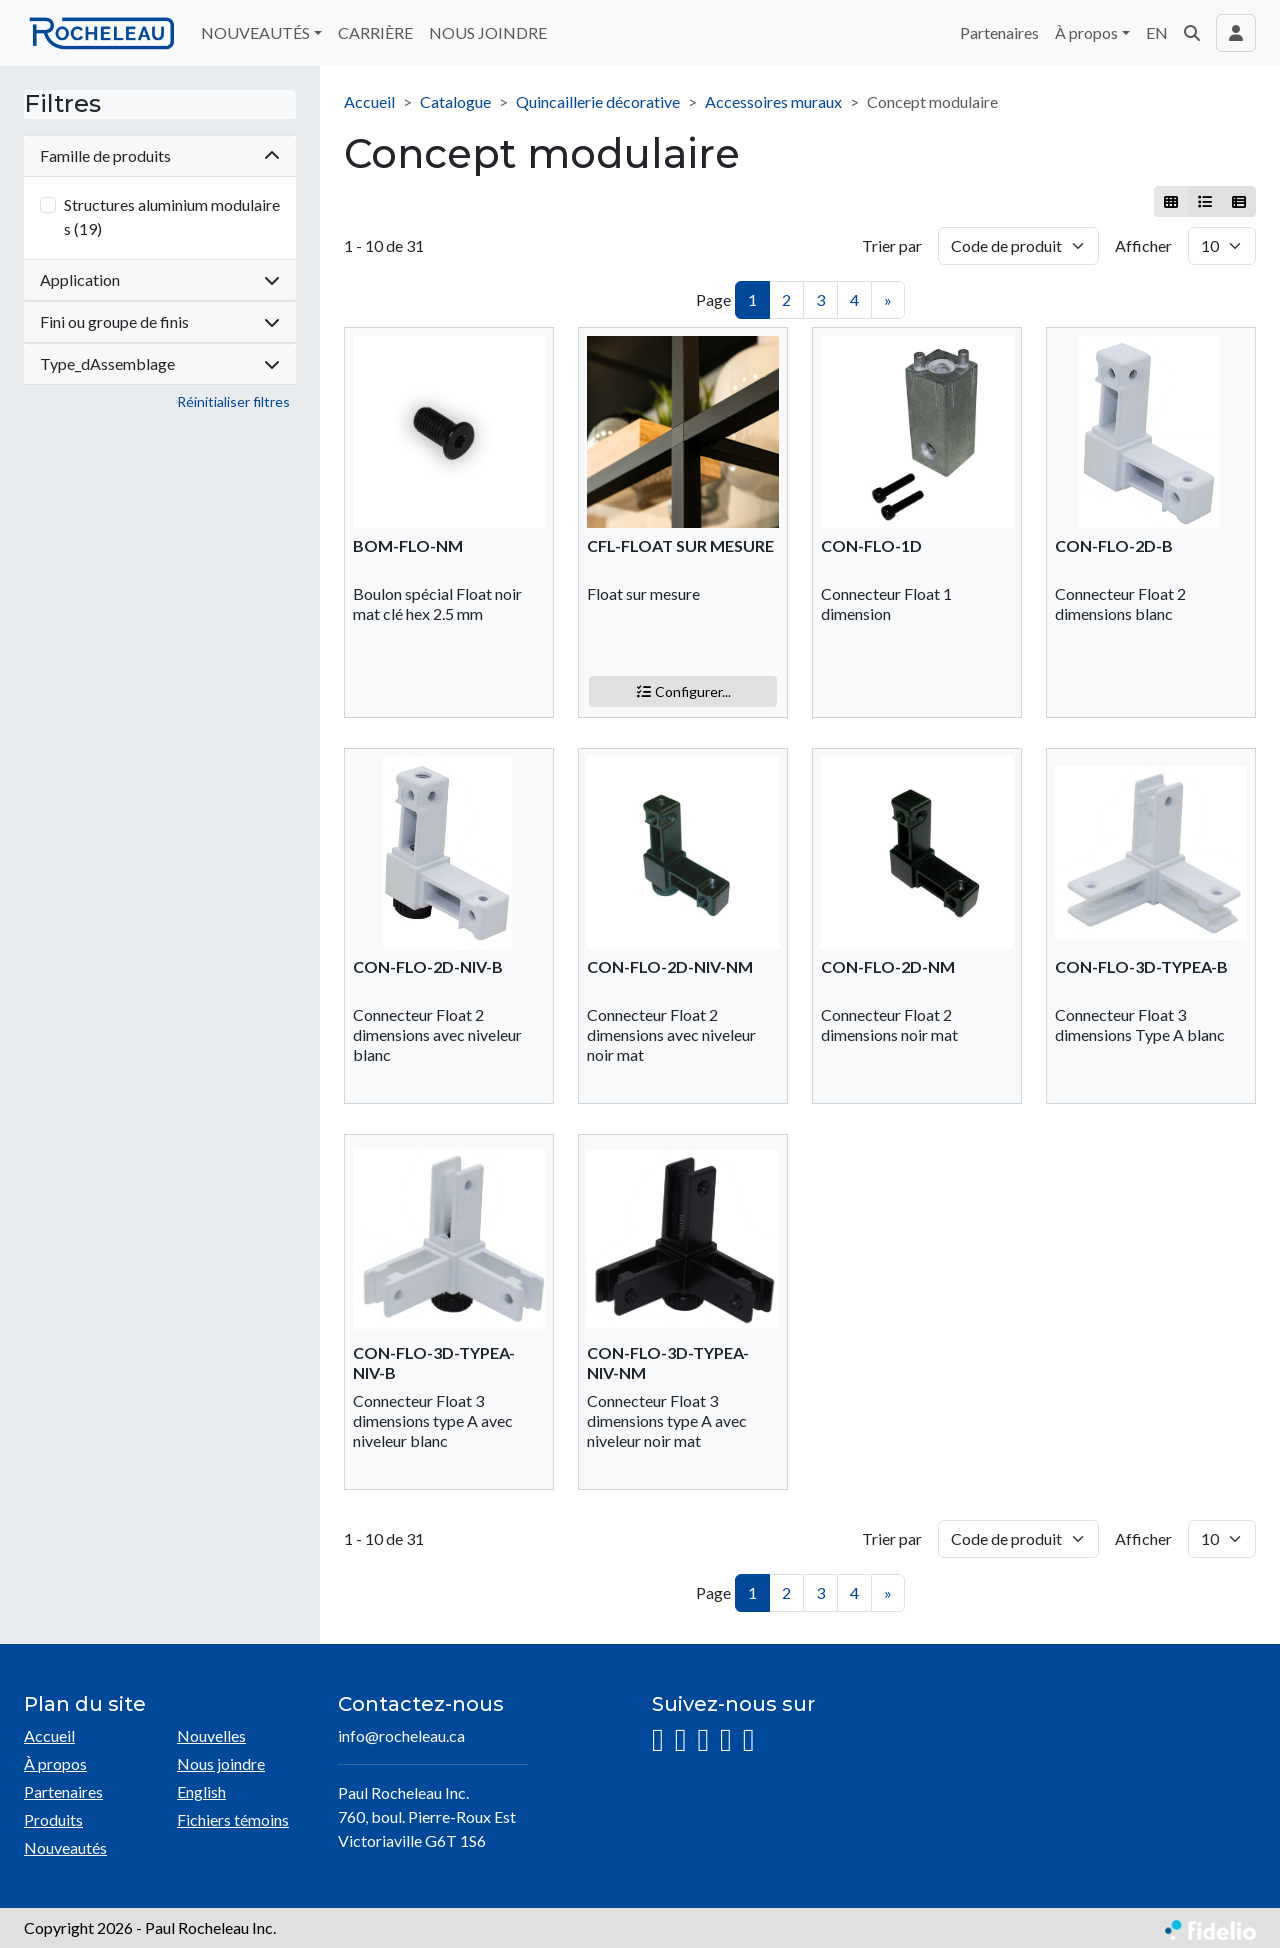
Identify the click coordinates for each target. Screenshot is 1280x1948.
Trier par (892, 245)
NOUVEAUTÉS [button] (255, 32)
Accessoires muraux (773, 101)
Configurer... (684, 691)
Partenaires (999, 32)
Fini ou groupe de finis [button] (160, 321)
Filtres (62, 104)
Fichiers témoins (233, 1819)
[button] (1192, 33)
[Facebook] (681, 1740)
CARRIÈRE (375, 32)
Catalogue (455, 101)
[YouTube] (726, 1740)
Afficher (1143, 245)
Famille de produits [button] (160, 155)
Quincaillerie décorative (598, 101)
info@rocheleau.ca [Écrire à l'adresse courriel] (401, 1735)
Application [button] (160, 279)
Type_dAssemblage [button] (160, 363)
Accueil (369, 101)
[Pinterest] (749, 1740)
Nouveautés (65, 1847)
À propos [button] (1086, 32)
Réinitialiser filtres (233, 401)
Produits (53, 1819)
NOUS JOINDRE (488, 32)
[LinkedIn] (703, 1740)
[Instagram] (658, 1740)
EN (1157, 32)
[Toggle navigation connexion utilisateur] (1236, 33)
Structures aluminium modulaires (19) (172, 216)
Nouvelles (211, 1735)
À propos (55, 1763)
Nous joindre (221, 1763)
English (201, 1791)
